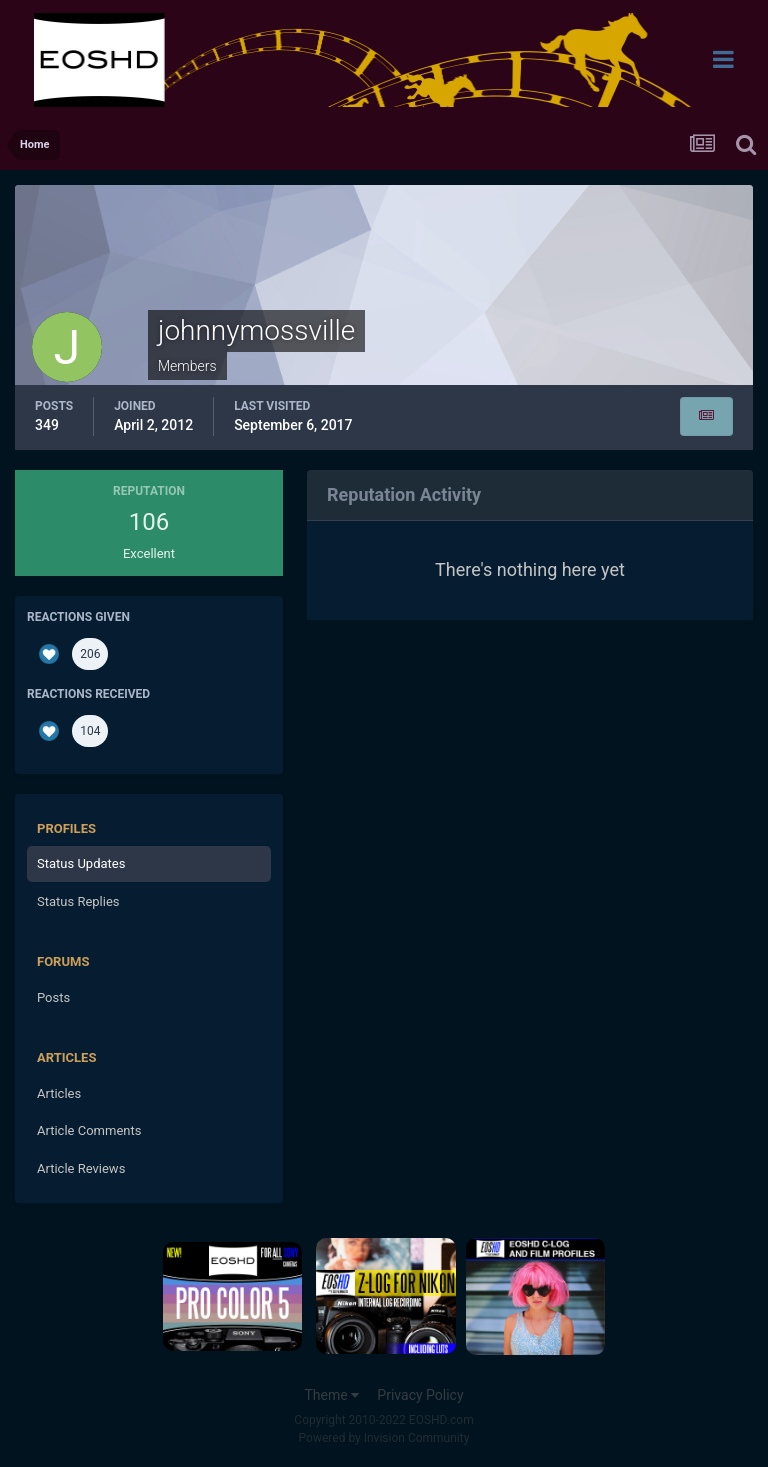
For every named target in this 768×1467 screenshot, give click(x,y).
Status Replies (78, 901)
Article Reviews (81, 1168)
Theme (331, 1395)
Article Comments (89, 1130)
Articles (59, 1093)
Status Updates (81, 863)
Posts (53, 997)
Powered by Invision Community (384, 1438)
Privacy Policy (420, 1395)
